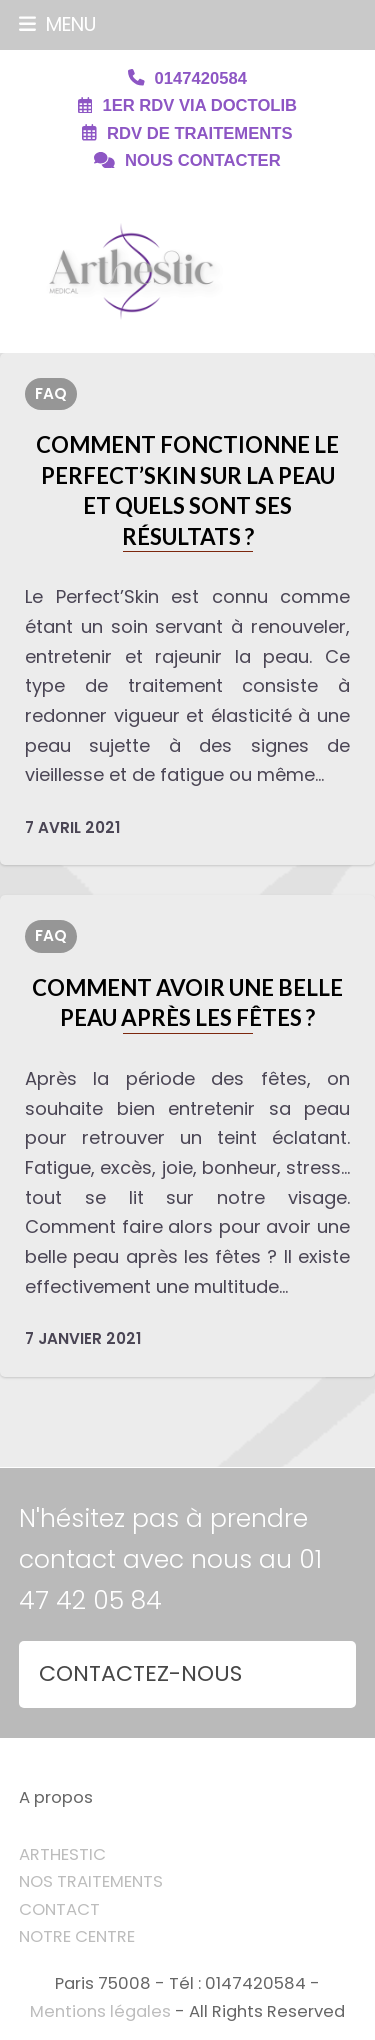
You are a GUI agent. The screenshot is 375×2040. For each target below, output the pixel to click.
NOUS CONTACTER (203, 160)
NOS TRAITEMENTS (91, 1881)
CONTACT (59, 1909)
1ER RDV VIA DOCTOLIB (199, 105)
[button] (57, 24)
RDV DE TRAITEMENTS (199, 133)
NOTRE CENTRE (77, 1936)
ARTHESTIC (62, 1854)
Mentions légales (100, 2011)
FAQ (51, 393)
